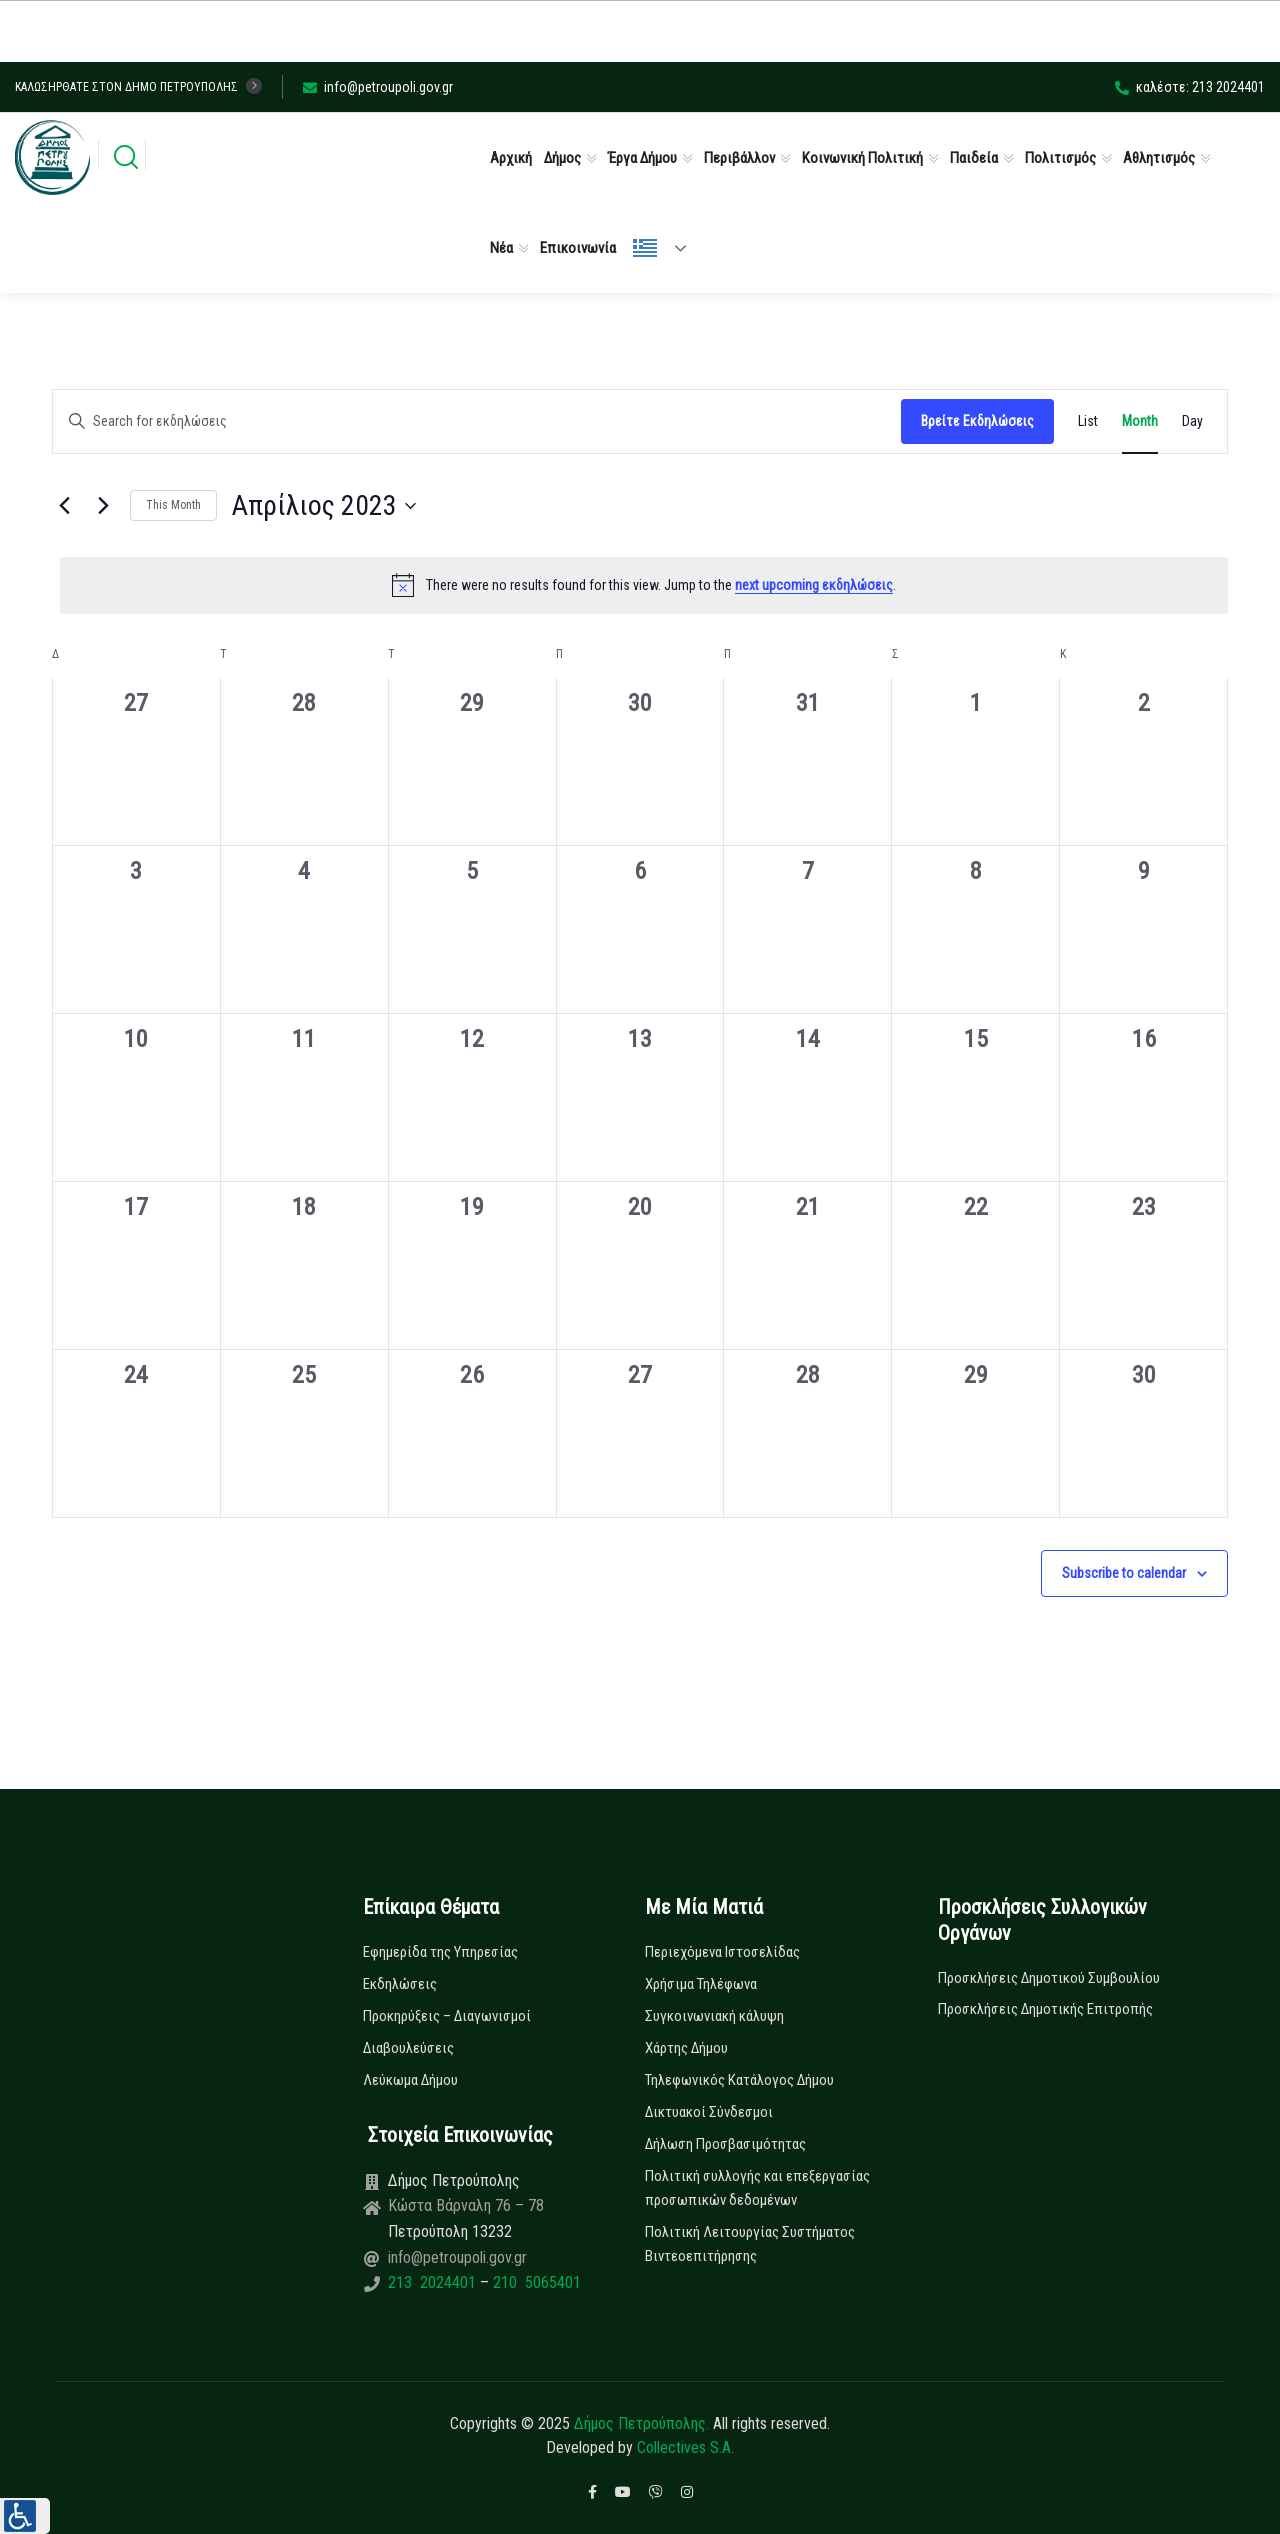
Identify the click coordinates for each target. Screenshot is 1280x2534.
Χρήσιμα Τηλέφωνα (701, 1984)
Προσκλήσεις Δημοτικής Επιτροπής (1045, 2009)
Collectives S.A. (685, 2447)
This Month (173, 505)
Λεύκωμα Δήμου (410, 2080)
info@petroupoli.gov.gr (378, 87)
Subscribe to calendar (1124, 1573)
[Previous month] (64, 506)
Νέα (501, 248)
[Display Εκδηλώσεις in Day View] (1192, 421)
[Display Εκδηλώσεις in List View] (1088, 421)
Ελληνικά (645, 248)
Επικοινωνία (578, 248)
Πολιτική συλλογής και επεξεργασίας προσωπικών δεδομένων (757, 2188)
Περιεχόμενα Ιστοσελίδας (722, 1952)
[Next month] (103, 506)
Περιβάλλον (739, 158)
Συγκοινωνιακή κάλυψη (714, 2016)
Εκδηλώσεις (400, 1984)
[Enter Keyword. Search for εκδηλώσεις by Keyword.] (477, 421)
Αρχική (511, 158)
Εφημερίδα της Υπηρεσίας (440, 1952)
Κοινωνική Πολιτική (862, 158)
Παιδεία (974, 158)
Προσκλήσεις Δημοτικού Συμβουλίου (1049, 1978)
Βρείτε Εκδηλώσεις (977, 421)
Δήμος (562, 158)
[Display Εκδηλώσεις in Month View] (1140, 421)
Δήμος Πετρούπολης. (641, 2423)
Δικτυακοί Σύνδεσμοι (709, 2112)
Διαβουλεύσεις (408, 2048)
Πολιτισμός (1060, 158)
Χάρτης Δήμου (686, 2048)
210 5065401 (535, 2282)
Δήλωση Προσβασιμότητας (725, 2144)
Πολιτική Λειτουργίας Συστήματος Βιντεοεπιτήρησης (750, 2244)
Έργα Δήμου (642, 158)
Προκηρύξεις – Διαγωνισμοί (447, 2016)
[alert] (644, 585)
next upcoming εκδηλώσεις (814, 585)
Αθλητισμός (1159, 158)
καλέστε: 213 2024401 (1190, 87)
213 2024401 (434, 2282)
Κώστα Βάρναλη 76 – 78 (466, 2205)
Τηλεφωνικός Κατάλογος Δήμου (739, 2080)
